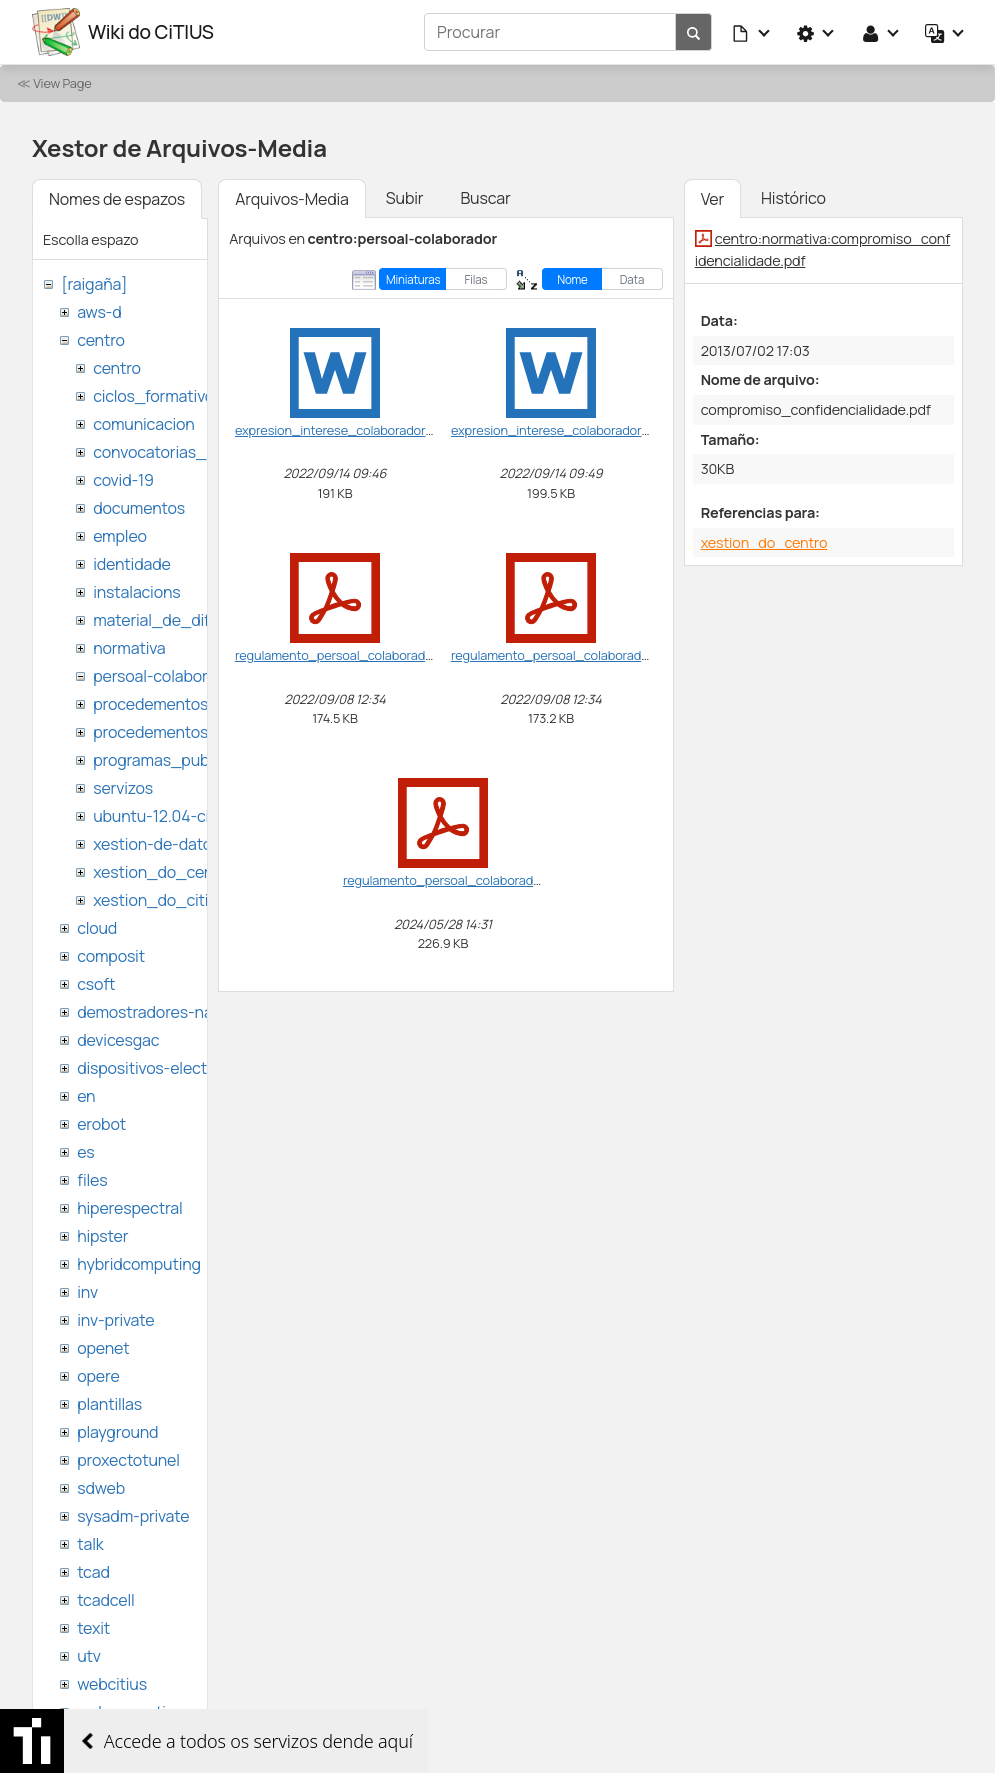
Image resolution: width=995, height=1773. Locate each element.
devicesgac (118, 1040)
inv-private (115, 1320)
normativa (129, 648)
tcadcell (105, 1600)
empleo (120, 536)
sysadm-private (133, 1516)
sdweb (101, 1488)
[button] (752, 32)
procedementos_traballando (197, 732)
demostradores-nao (149, 1012)
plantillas (109, 1404)
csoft (96, 984)
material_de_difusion (171, 620)
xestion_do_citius (159, 900)
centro (101, 340)
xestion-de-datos (156, 844)
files (92, 1180)
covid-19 (123, 480)
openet (103, 1348)
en (86, 1096)
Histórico (793, 198)
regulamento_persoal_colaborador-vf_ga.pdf (582, 655)
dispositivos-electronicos (168, 1068)
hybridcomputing (139, 1264)
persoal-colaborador (166, 676)
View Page (62, 83)
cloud (97, 928)
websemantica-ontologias (171, 1712)
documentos (139, 508)
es (85, 1152)
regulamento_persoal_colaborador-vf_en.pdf (366, 655)
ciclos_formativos (157, 396)
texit (93, 1628)
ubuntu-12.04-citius (164, 816)
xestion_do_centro (163, 872)
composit (111, 956)
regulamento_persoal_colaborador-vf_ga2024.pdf (489, 880)
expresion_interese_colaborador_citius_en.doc (374, 430)
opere (98, 1376)
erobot (101, 1124)
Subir (405, 198)
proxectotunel (128, 1460)
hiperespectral (129, 1208)
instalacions (136, 592)
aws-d (99, 312)
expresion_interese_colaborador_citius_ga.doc (590, 430)
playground (117, 1432)
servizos (123, 788)
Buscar (485, 198)
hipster (102, 1236)
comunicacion (143, 424)
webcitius (112, 1684)
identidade (132, 564)
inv (87, 1292)
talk (90, 1544)
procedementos (150, 704)
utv (89, 1656)
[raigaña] (94, 284)
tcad (93, 1572)
